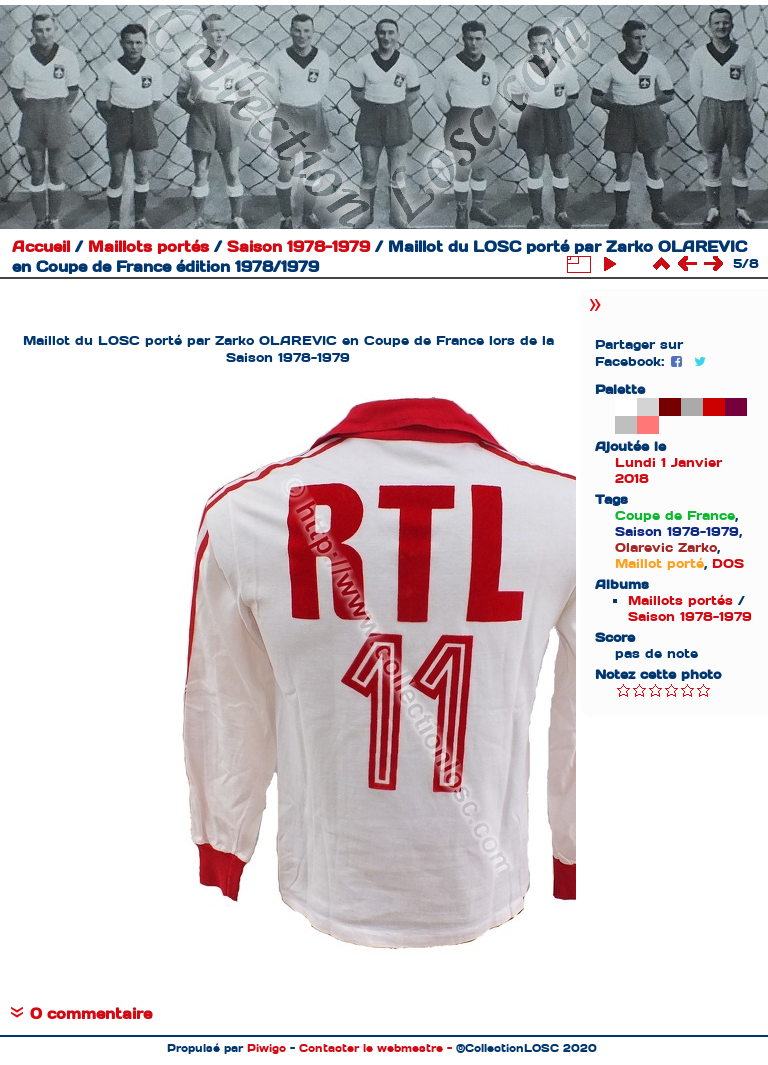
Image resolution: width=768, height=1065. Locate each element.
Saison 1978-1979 (298, 247)
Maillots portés (148, 247)
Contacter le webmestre (371, 1048)
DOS (728, 563)
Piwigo (266, 1048)
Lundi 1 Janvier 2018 (668, 470)
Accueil (41, 247)
